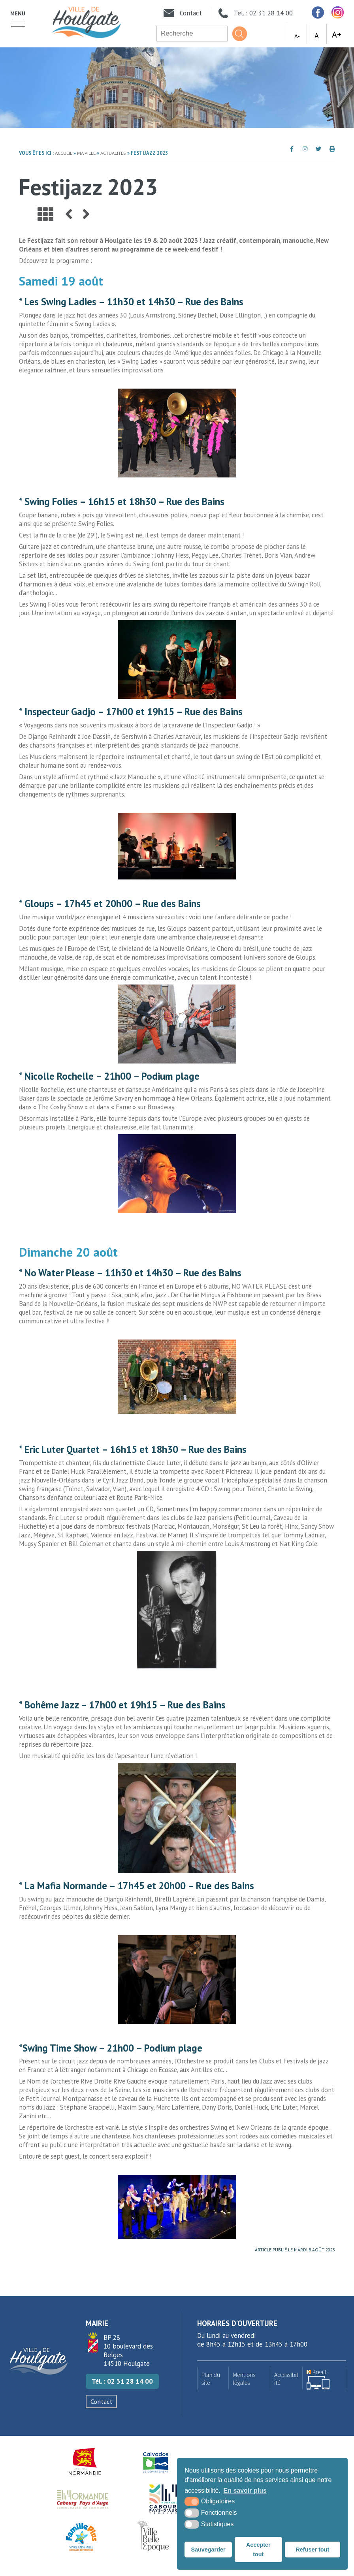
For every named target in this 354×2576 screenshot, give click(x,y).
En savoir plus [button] (245, 2490)
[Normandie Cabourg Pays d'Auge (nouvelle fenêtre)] (83, 2499)
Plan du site (210, 2378)
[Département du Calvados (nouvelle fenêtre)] (155, 2461)
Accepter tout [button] (258, 2549)
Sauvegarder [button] (208, 2549)
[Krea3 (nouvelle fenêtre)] (324, 2378)
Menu (18, 13)
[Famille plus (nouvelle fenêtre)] (81, 2536)
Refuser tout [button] (312, 2549)
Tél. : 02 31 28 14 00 (122, 2381)
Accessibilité (286, 2378)
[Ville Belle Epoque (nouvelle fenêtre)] (154, 2536)
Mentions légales (244, 2378)
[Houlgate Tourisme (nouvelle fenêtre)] (165, 2499)
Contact (101, 2401)
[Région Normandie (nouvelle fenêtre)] (85, 2461)
